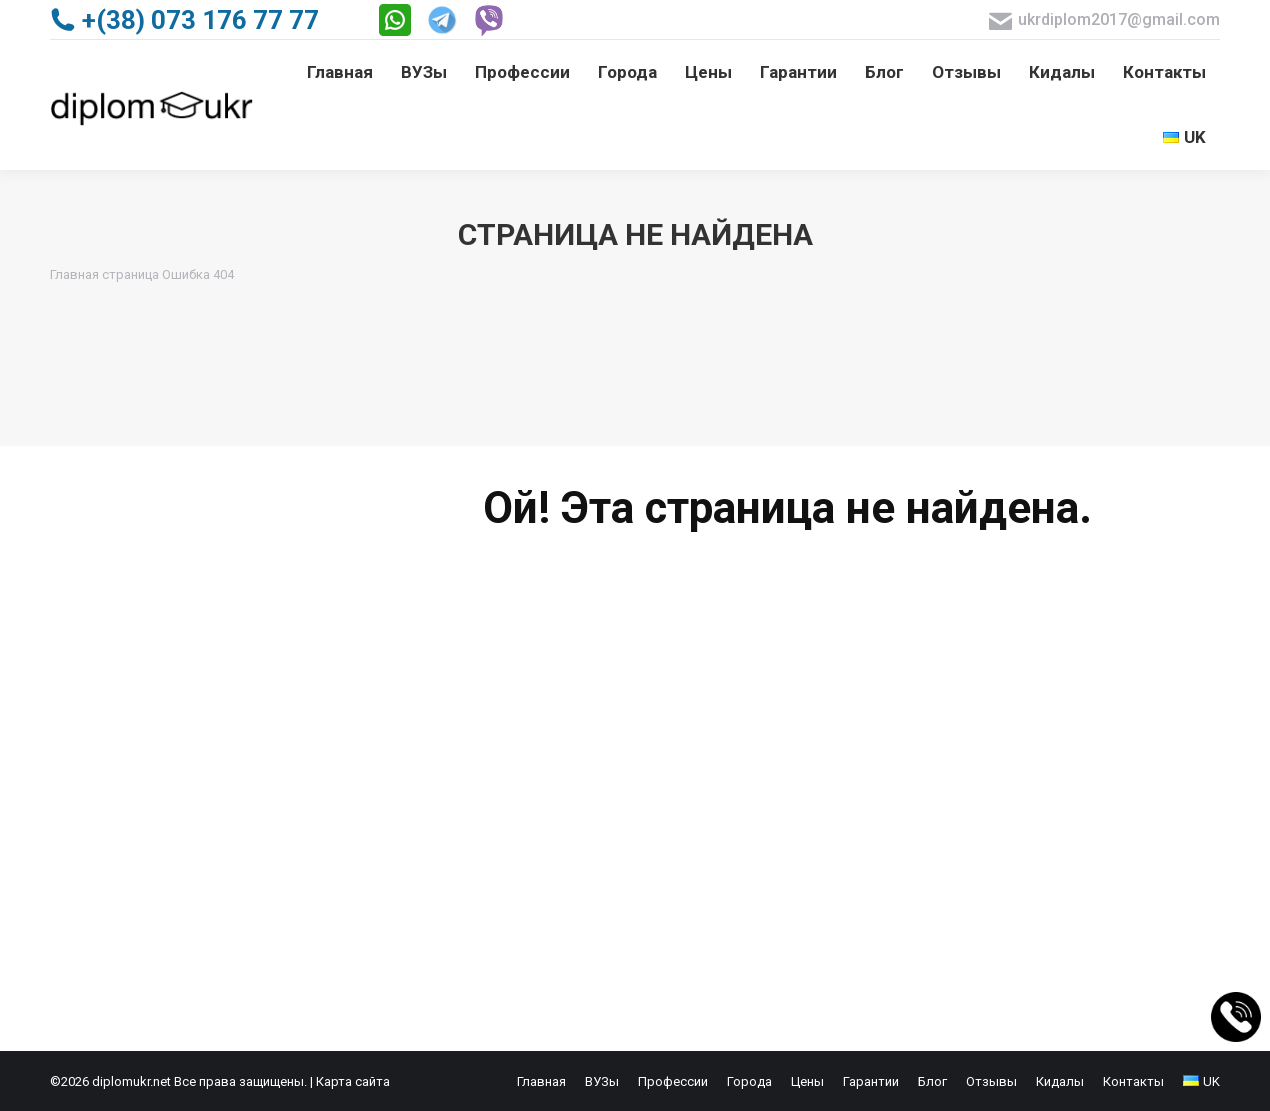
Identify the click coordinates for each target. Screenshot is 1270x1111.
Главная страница (104, 274)
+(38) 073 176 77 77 (184, 20)
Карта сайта (353, 1081)
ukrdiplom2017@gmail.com (1104, 20)
